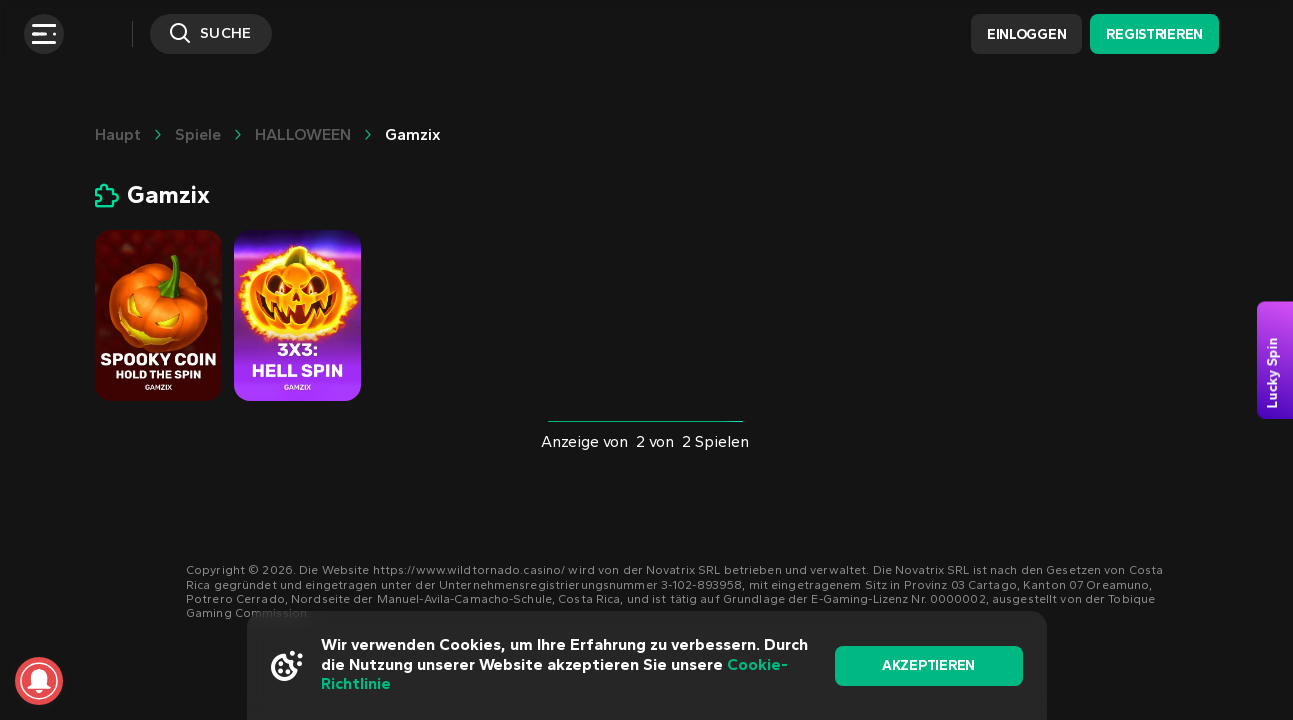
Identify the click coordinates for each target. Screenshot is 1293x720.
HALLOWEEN (303, 134)
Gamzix (413, 134)
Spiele (198, 134)
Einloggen (1026, 34)
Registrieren (1154, 34)
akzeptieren (928, 665)
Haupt (118, 134)
